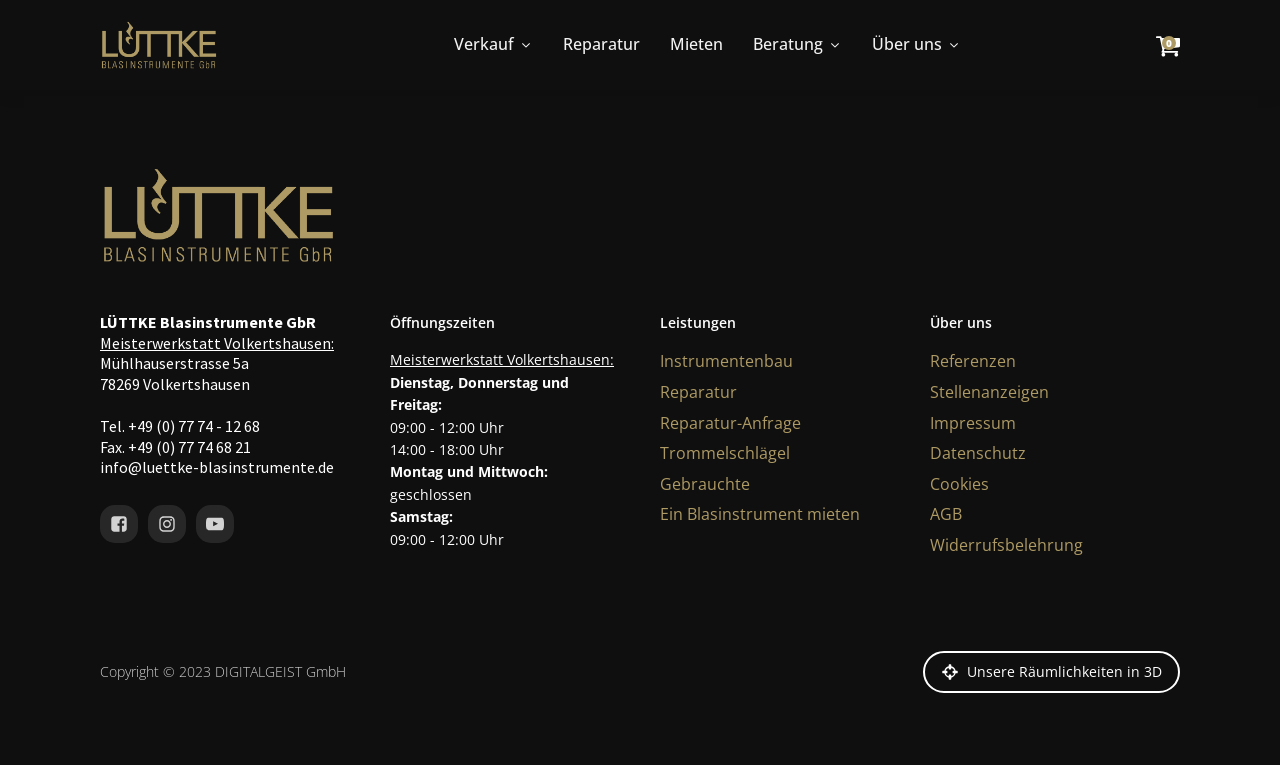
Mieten (696, 44)
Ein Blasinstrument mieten (760, 514)
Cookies (959, 484)
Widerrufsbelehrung (1006, 545)
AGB (946, 514)
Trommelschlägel (725, 453)
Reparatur (601, 44)
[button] (1051, 672)
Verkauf (493, 44)
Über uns (916, 44)
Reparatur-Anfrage (730, 423)
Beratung (797, 44)
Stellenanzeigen (989, 392)
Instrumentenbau (726, 361)
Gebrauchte (705, 484)
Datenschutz (978, 453)
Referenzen (973, 361)
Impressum (973, 423)
